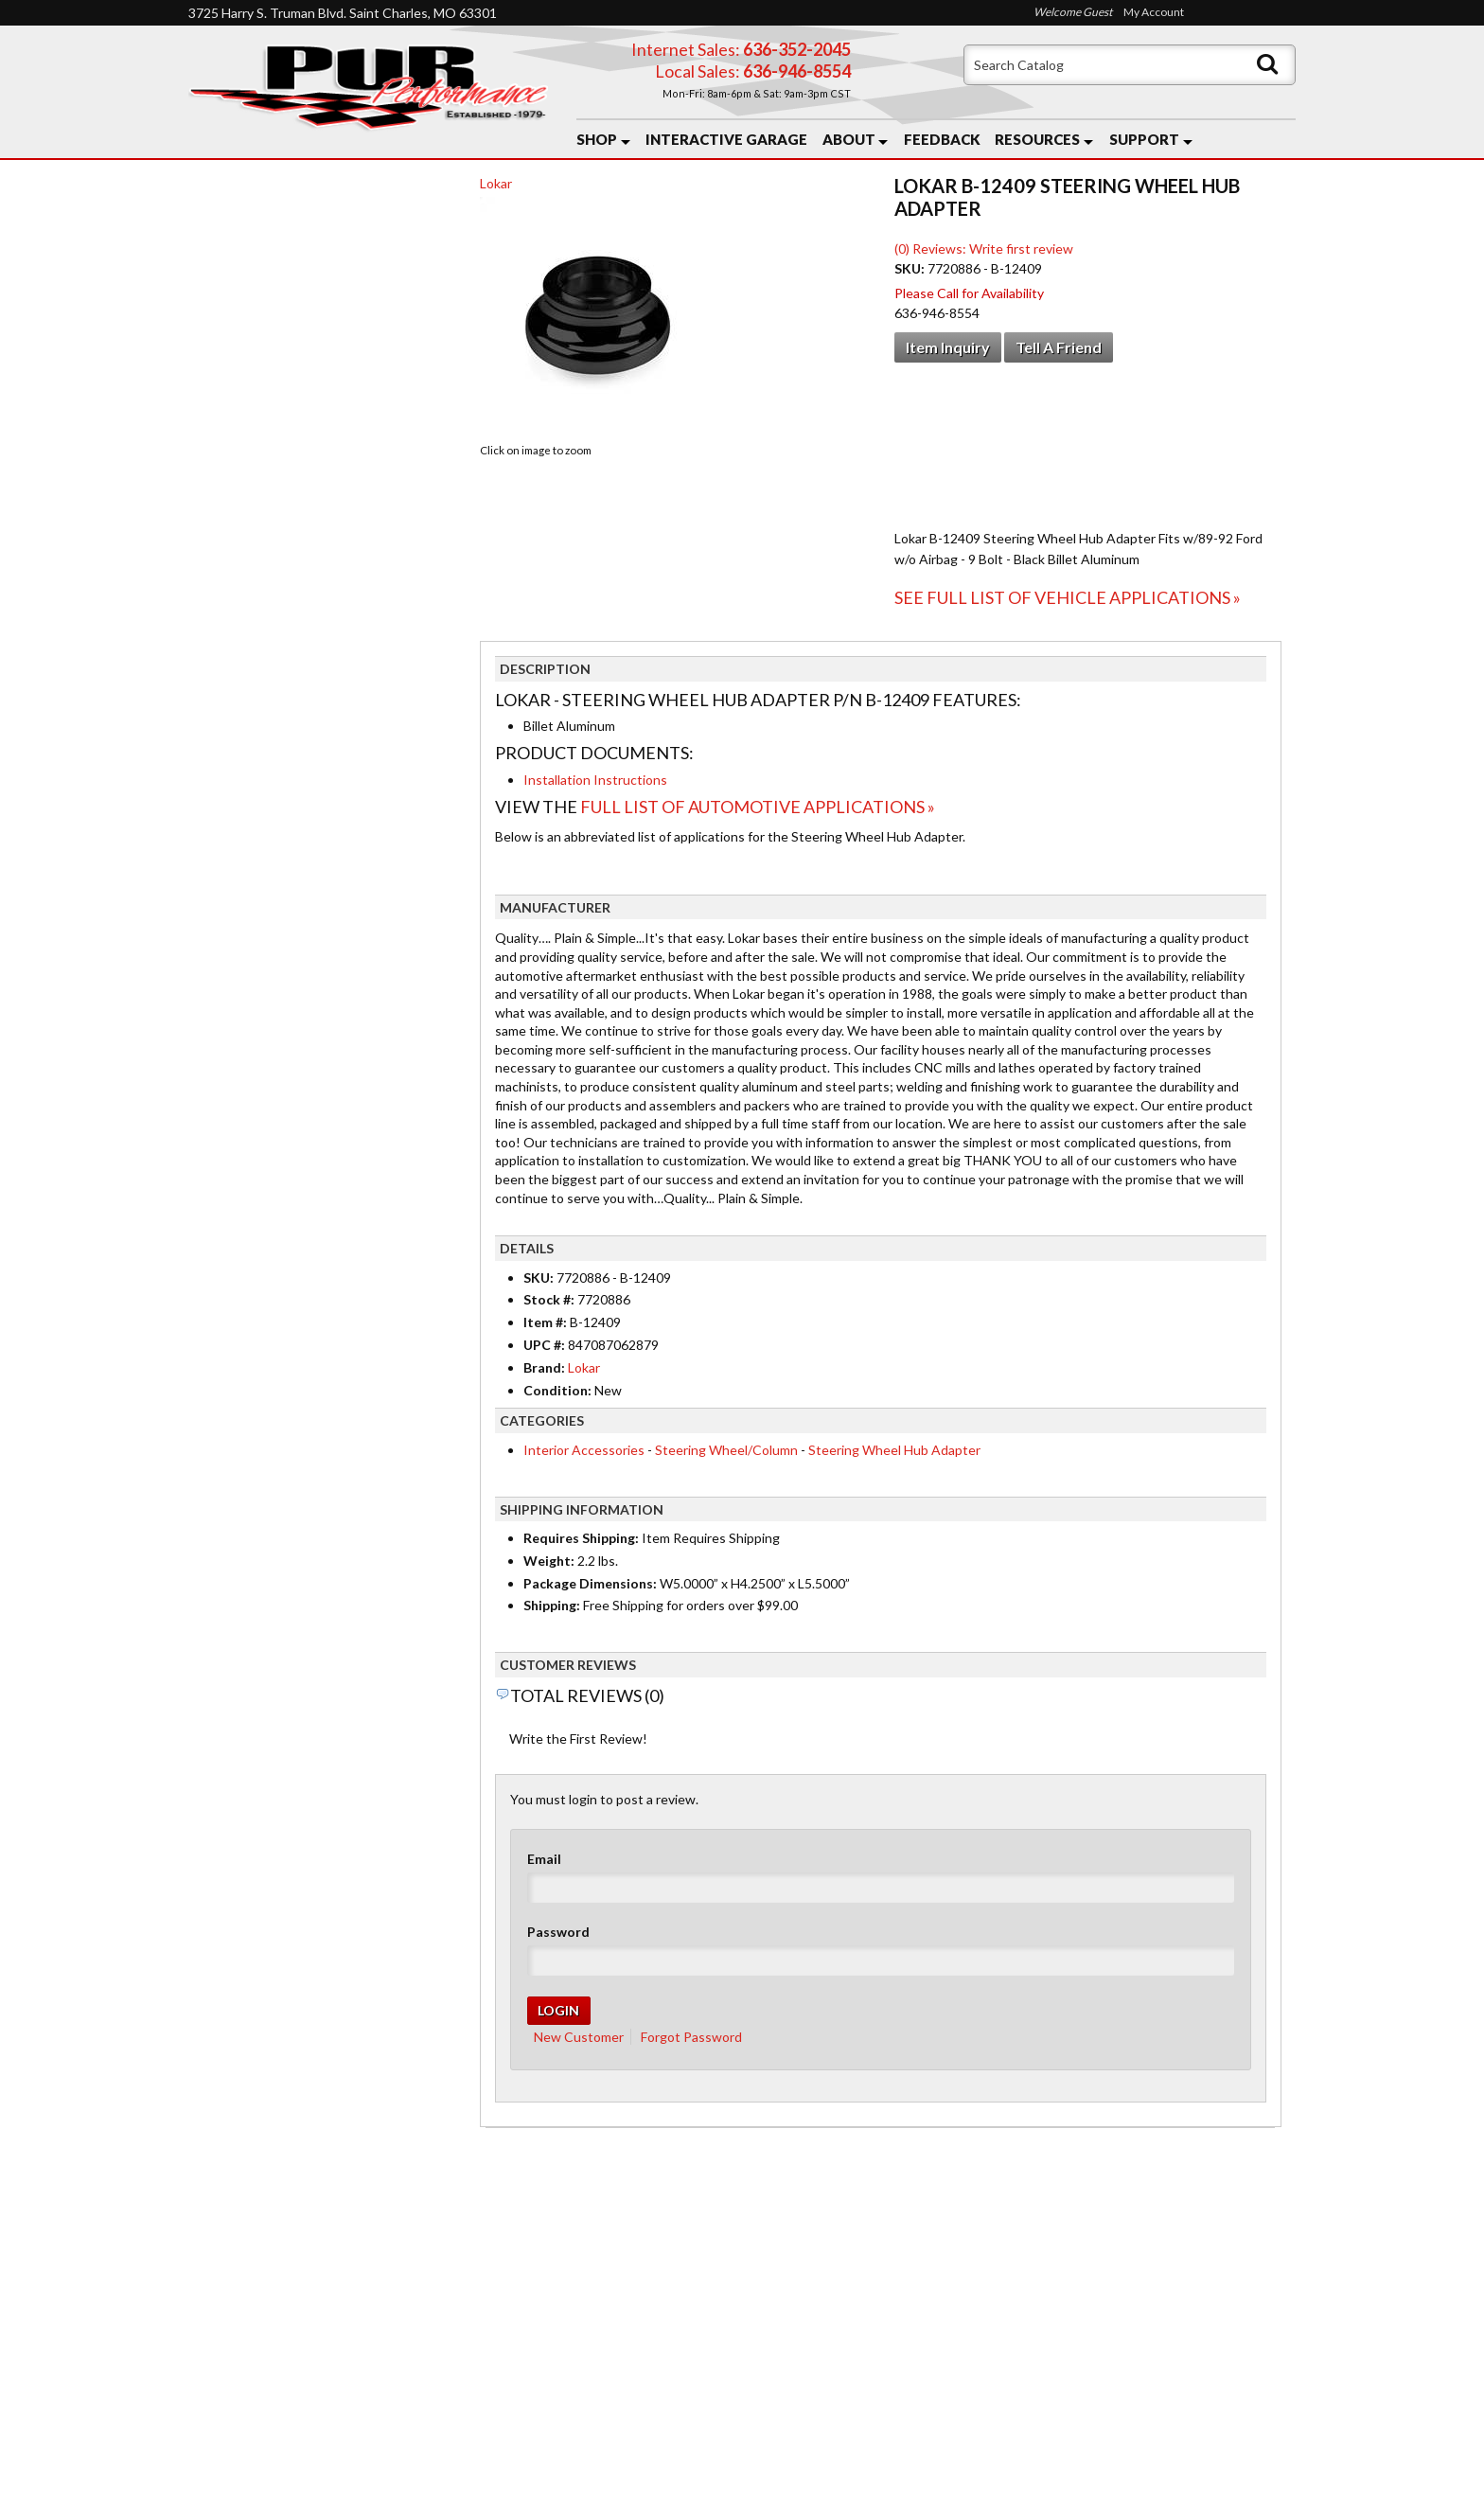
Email (544, 1859)
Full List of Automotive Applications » (757, 806)
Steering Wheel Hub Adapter (894, 1450)
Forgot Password (691, 2037)
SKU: (911, 268)
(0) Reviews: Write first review (983, 248)
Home (223, 2301)
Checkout (232, 201)
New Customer (579, 2037)
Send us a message (815, 2419)
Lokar (496, 183)
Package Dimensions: (590, 1583)
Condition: (557, 1390)
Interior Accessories (584, 1450)
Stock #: (550, 1299)
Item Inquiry (948, 347)
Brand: (544, 1367)
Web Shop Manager (894, 2475)
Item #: (546, 1322)
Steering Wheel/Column (726, 1450)
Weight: (548, 1561)
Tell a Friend (1059, 347)
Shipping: (551, 1605)
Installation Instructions (595, 780)
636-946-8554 (852, 2347)
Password (558, 1932)
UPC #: (545, 1345)
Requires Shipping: (581, 1538)
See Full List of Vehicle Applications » (1067, 597)
